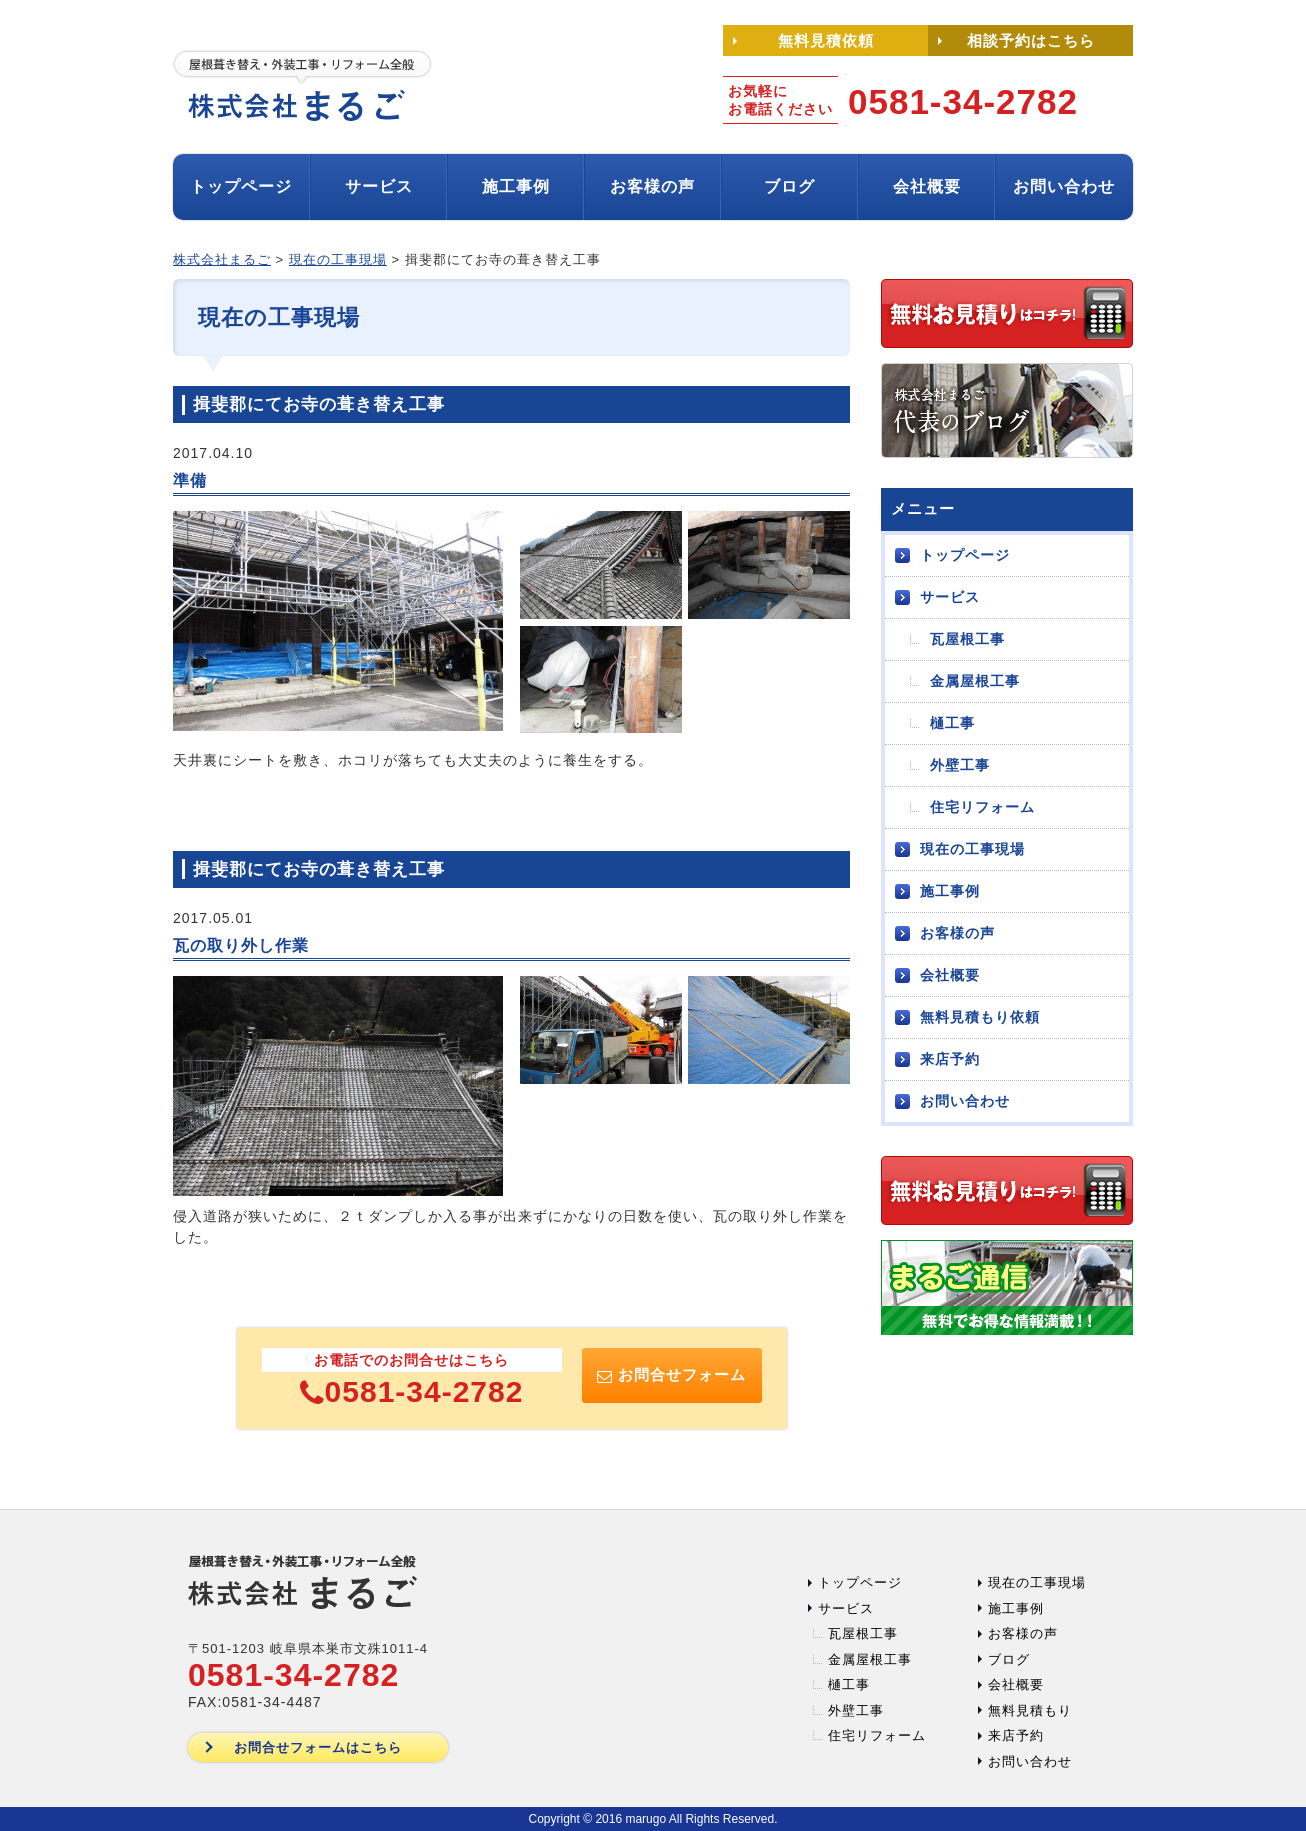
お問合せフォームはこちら (318, 1747)
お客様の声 (652, 186)
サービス (379, 186)
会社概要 (927, 186)
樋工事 (952, 723)
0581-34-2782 (412, 1391)
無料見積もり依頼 (980, 1017)
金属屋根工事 (975, 681)
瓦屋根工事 (967, 639)
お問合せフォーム (671, 1375)
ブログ (789, 186)
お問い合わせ (1064, 186)
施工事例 (516, 186)
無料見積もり (1030, 1710)
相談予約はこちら (1031, 40)
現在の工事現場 (972, 849)
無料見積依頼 (826, 40)
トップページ (241, 186)
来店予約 (950, 1059)
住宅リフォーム (982, 807)
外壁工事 (960, 765)
